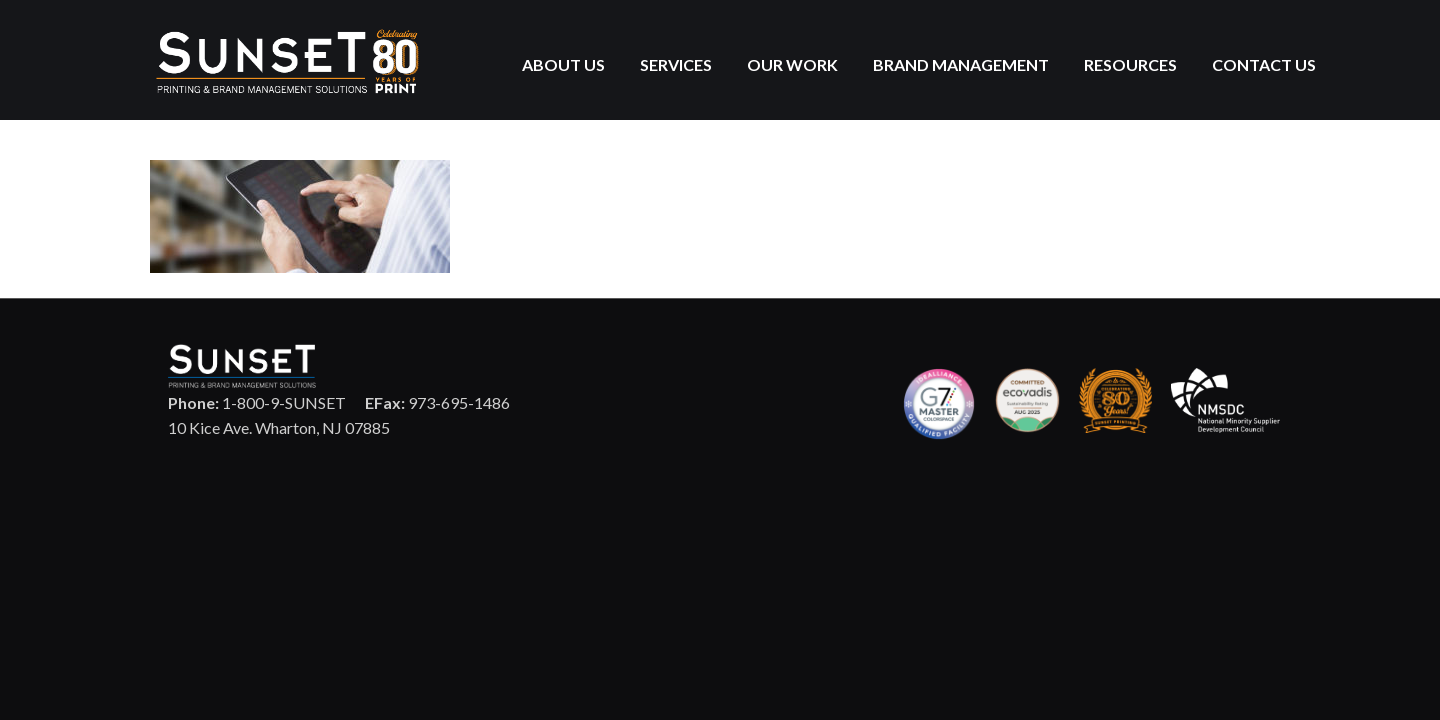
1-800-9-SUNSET (257, 402)
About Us (563, 64)
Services (676, 64)
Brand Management (961, 64)
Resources (1130, 64)
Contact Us (1264, 64)
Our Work (792, 64)
